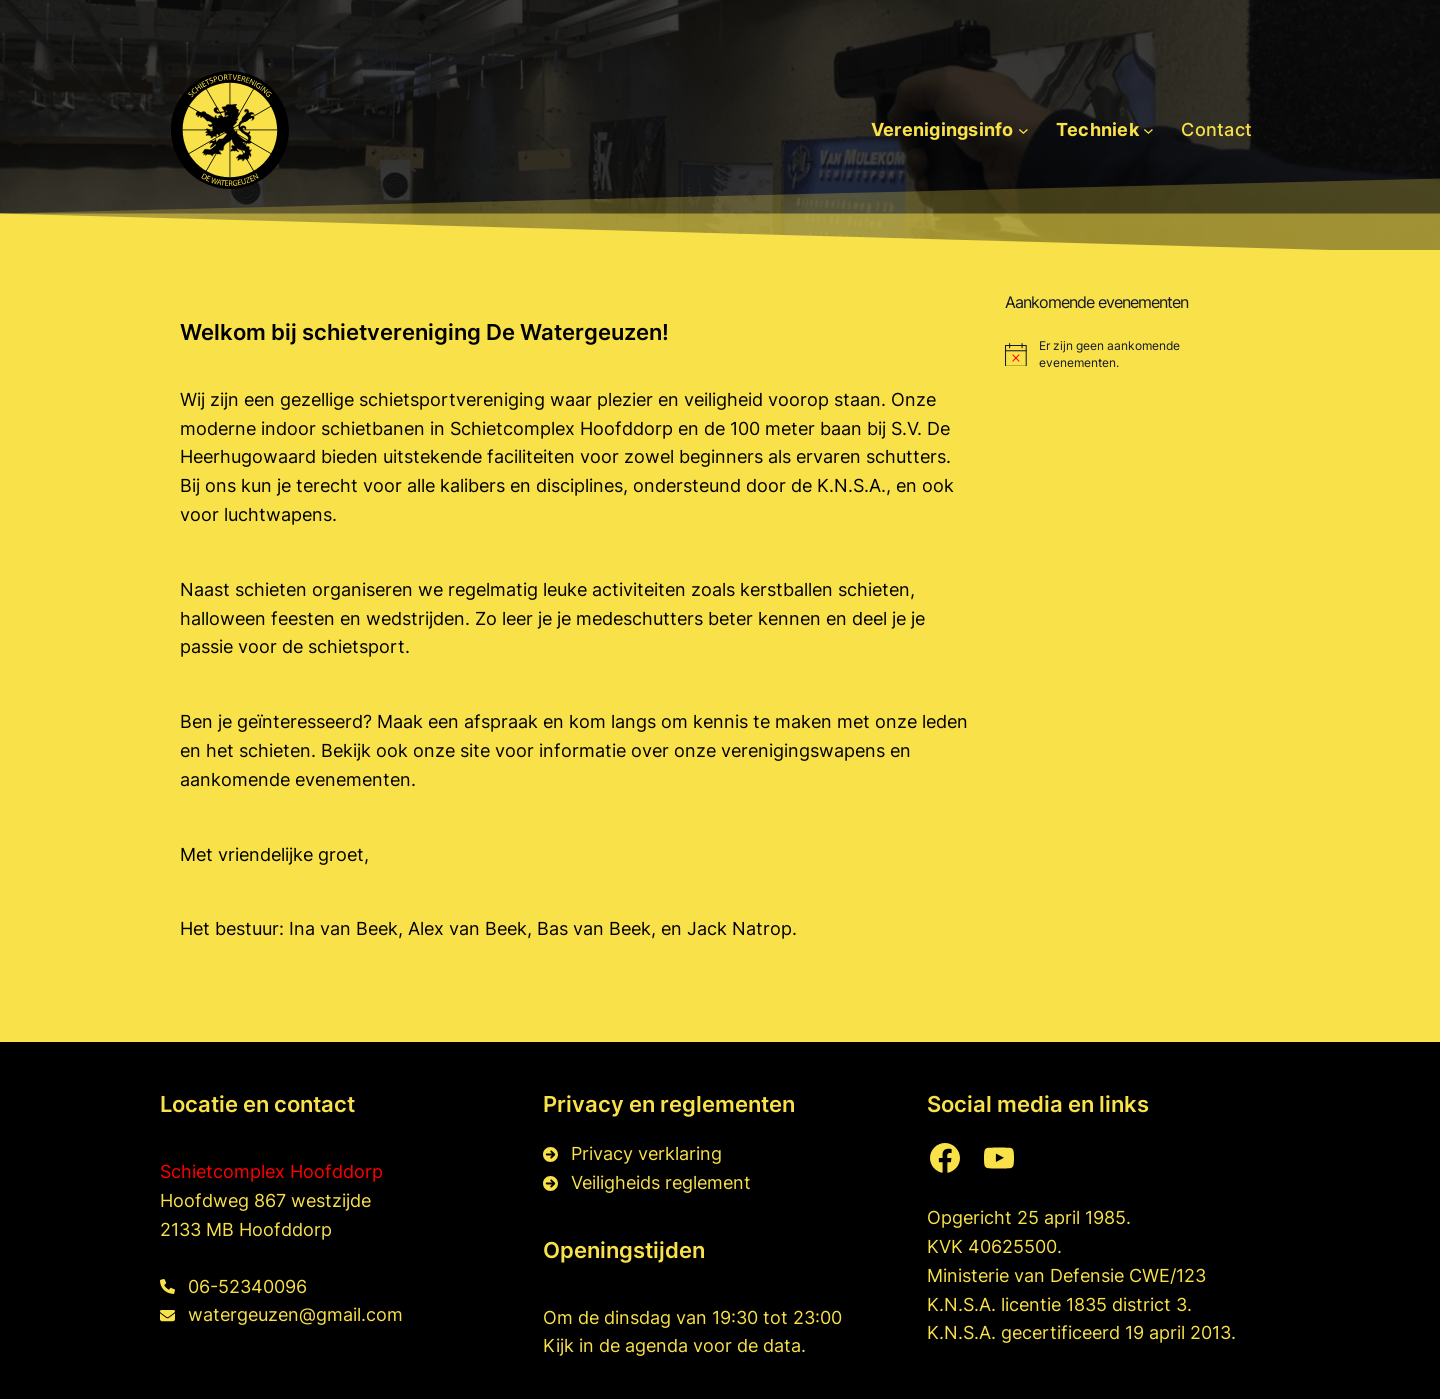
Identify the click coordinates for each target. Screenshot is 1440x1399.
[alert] (1132, 354)
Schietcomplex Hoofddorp (271, 1171)
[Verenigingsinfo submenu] (1023, 130)
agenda (659, 1345)
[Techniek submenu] (1148, 130)
